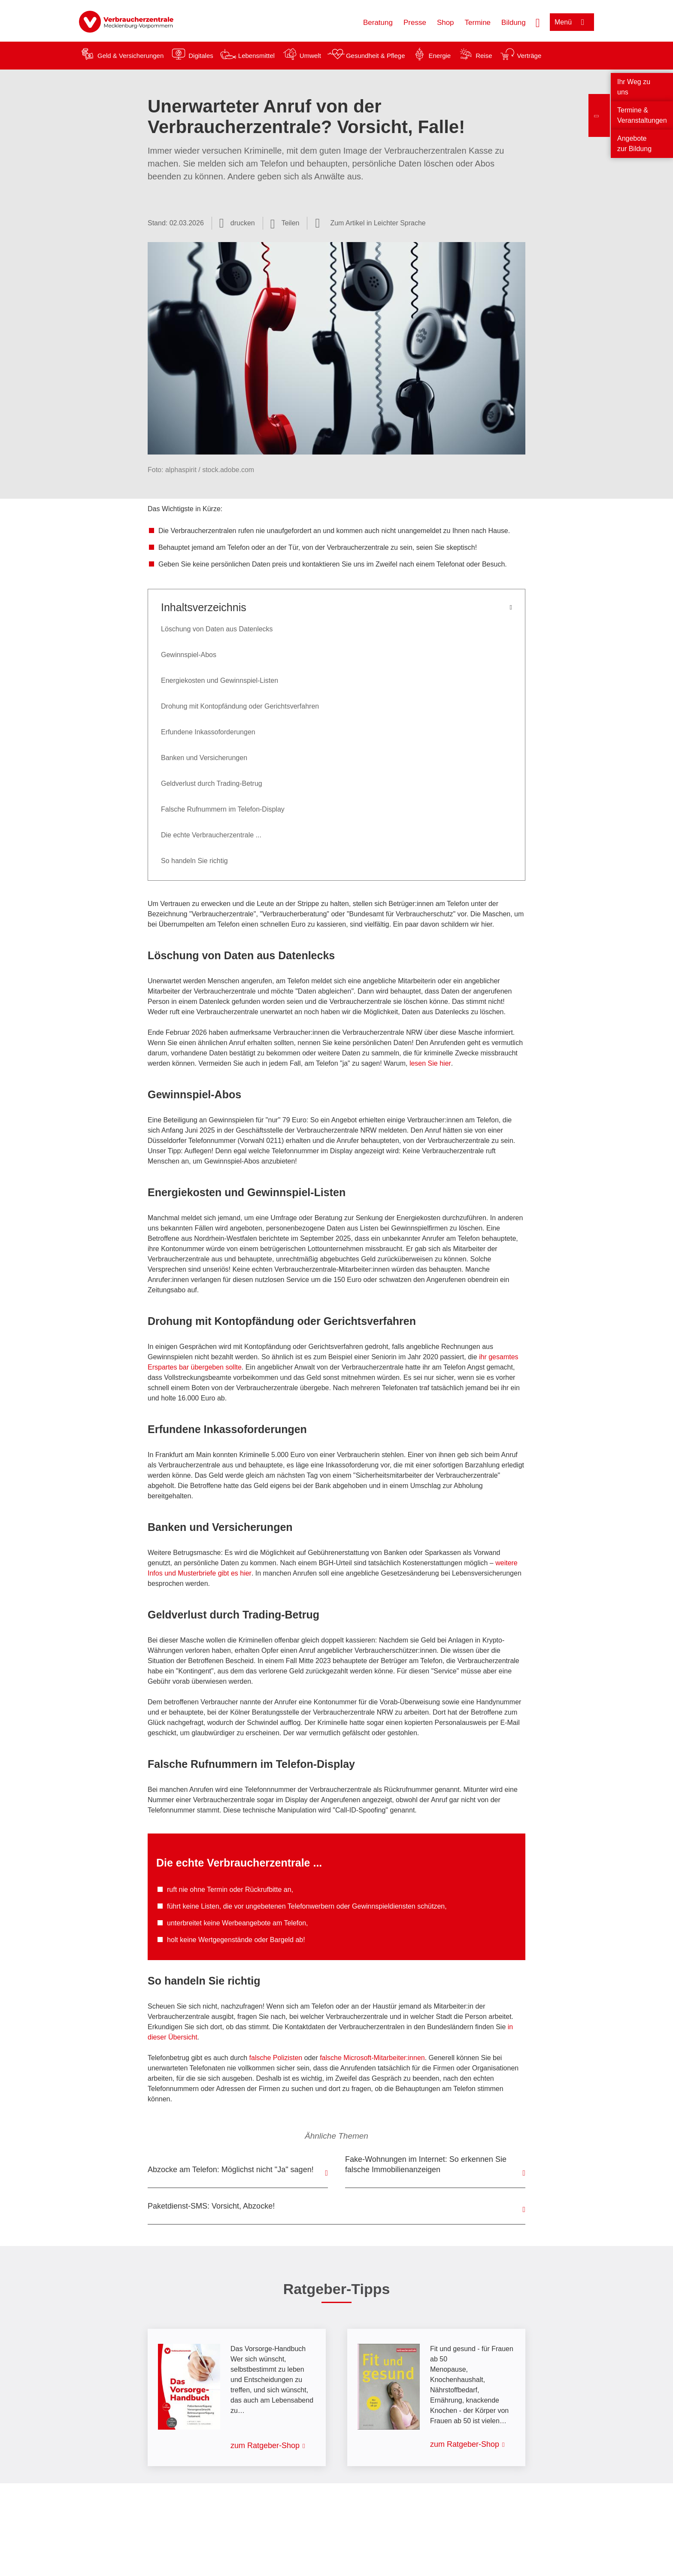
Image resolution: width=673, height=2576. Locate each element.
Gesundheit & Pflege (375, 55)
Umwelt (310, 55)
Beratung (378, 22)
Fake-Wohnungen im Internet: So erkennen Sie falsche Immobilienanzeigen (425, 2164)
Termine (478, 22)
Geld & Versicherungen (130, 55)
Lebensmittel (256, 55)
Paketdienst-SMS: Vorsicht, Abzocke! (211, 2206)
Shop (445, 22)
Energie (439, 55)
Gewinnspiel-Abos (188, 654)
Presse (414, 22)
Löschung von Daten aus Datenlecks (217, 629)
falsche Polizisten (276, 2057)
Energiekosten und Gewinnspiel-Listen (219, 680)
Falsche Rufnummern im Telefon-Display (223, 809)
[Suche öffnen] (538, 21)
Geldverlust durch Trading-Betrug (211, 783)
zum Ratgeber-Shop (265, 2445)
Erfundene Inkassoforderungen (208, 732)
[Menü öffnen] (572, 22)
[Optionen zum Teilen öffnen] (285, 223)
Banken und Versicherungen (204, 757)
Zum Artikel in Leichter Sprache (377, 223)
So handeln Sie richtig (194, 860)
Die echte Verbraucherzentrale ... (211, 835)
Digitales (200, 55)
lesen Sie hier (430, 1063)
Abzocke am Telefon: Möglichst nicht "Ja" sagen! (231, 2169)
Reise (484, 55)
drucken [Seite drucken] (242, 223)
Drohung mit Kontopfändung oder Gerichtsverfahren (240, 706)
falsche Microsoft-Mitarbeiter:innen (372, 2057)
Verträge (529, 55)
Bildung (513, 22)
